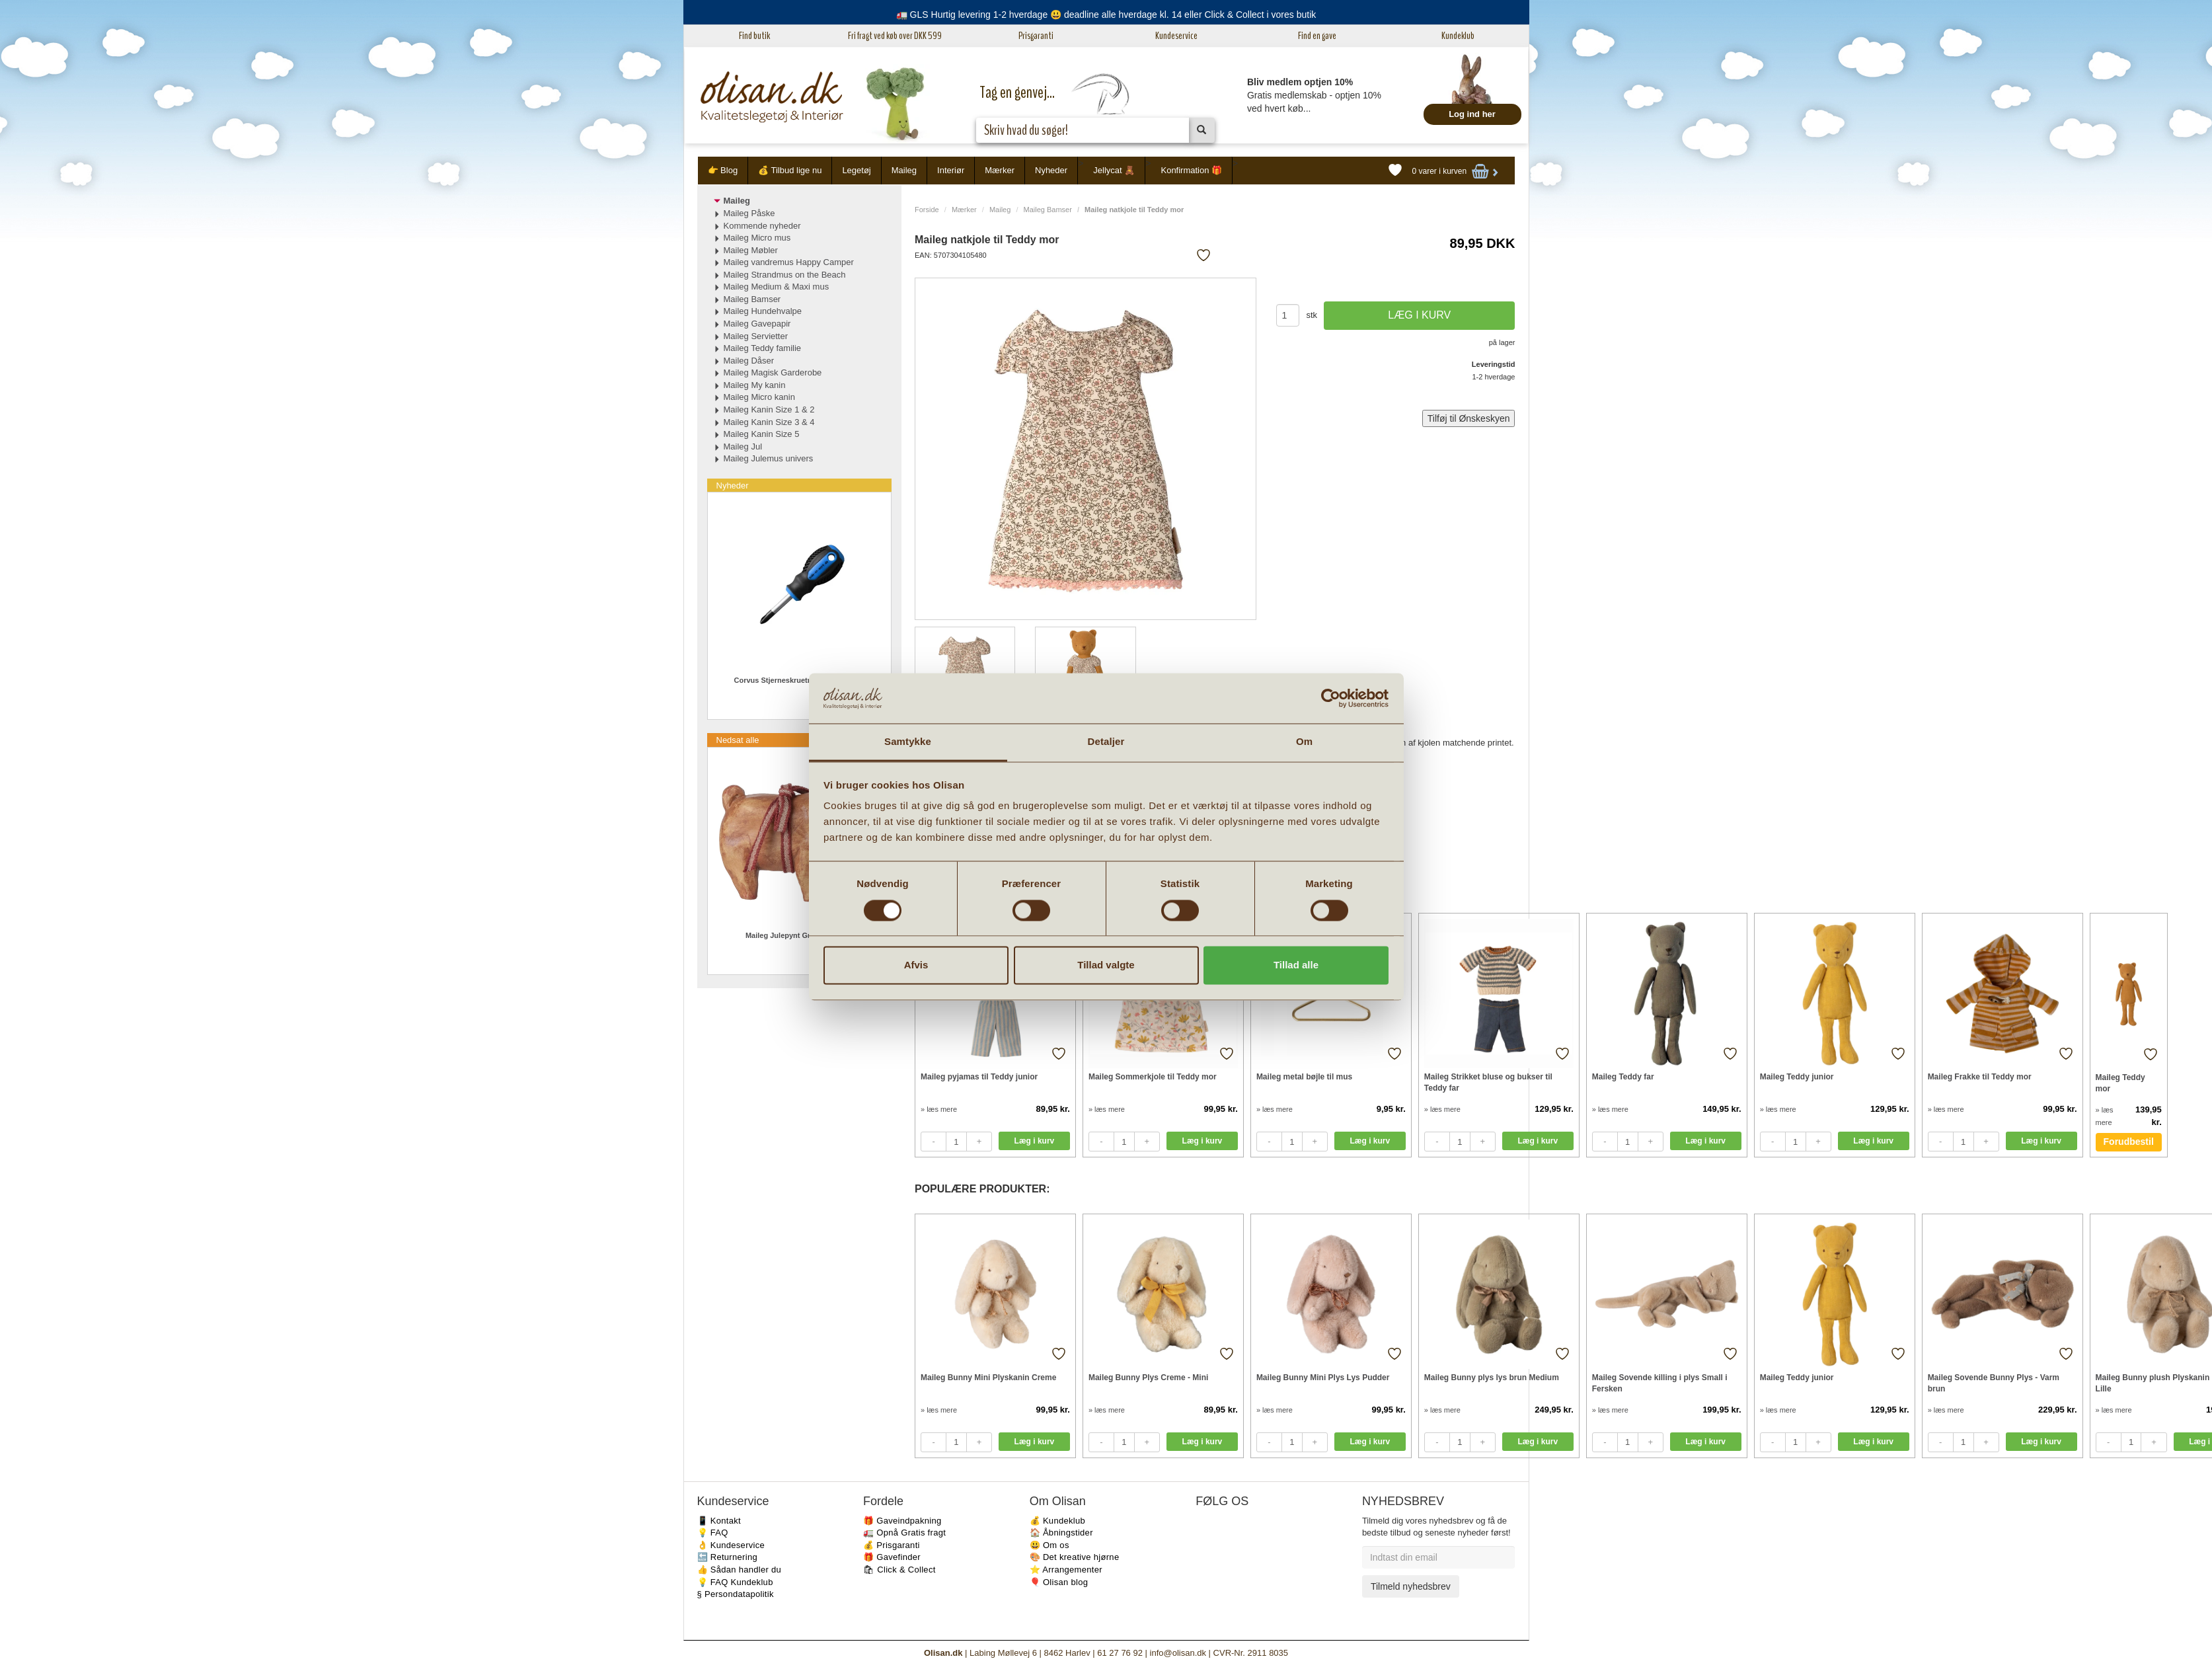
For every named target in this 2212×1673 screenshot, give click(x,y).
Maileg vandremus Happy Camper (789, 262)
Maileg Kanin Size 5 (762, 434)
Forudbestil (2129, 1141)
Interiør (950, 170)
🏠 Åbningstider (1061, 1532)
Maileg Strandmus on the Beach (785, 275)
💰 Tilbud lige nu (789, 170)
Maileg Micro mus (757, 238)
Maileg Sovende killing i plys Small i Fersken (1660, 1383)
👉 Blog (723, 170)
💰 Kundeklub (1057, 1521)
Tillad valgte (1105, 965)
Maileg (904, 170)
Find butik (754, 35)
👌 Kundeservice (731, 1545)
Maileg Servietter (756, 336)
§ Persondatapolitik (735, 1594)
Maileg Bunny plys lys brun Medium (1491, 1377)
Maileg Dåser (749, 361)
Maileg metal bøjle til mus (1304, 1076)
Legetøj (856, 170)
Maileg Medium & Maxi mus (776, 287)
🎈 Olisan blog (1059, 1582)
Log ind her (1472, 114)
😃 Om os (1049, 1545)
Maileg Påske (749, 213)
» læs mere (939, 1109)
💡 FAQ (712, 1532)
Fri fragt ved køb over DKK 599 (895, 35)
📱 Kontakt (719, 1521)
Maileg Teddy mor (2120, 1083)
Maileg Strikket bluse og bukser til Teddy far (1488, 1082)
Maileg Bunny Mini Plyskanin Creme (988, 1377)
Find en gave (1317, 35)
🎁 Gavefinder (892, 1557)
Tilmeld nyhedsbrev (1411, 1586)
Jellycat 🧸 (1114, 170)
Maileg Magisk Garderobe (773, 372)
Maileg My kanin (755, 385)
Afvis (916, 965)
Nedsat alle (737, 740)
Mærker (999, 170)
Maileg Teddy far (1623, 1076)
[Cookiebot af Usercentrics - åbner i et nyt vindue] (1331, 698)
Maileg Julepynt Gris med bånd (799, 935)
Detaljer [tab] (1106, 742)
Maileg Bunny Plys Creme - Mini (1148, 1377)
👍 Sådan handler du (739, 1570)
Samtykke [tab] (907, 742)
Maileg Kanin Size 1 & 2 (769, 409)
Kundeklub (1457, 35)
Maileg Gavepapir (757, 324)
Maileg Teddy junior (1797, 1076)
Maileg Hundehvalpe (763, 311)
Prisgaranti (1035, 35)
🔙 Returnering (727, 1557)
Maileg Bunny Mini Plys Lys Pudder (1323, 1377)
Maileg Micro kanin (759, 397)
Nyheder (1051, 170)
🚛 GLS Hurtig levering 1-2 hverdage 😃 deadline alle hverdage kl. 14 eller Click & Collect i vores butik (1106, 14)
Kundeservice (1176, 35)
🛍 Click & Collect (899, 1570)
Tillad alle (1296, 965)
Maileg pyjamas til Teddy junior (979, 1076)
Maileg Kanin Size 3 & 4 (769, 422)
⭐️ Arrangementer (1066, 1570)
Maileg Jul (743, 446)
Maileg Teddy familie (763, 348)
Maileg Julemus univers (769, 458)
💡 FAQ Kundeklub (735, 1582)
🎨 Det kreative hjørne (1075, 1557)
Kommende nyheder (762, 226)
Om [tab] (1304, 742)
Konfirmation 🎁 (1191, 170)
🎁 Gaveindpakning (902, 1521)
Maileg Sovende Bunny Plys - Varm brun (1993, 1383)
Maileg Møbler (751, 250)
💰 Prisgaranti (891, 1545)
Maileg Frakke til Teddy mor (1980, 1076)
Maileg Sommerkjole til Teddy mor (1152, 1076)
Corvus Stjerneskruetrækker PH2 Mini (799, 680)
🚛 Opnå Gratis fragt (904, 1532)
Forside (927, 210)
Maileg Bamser (1048, 210)
